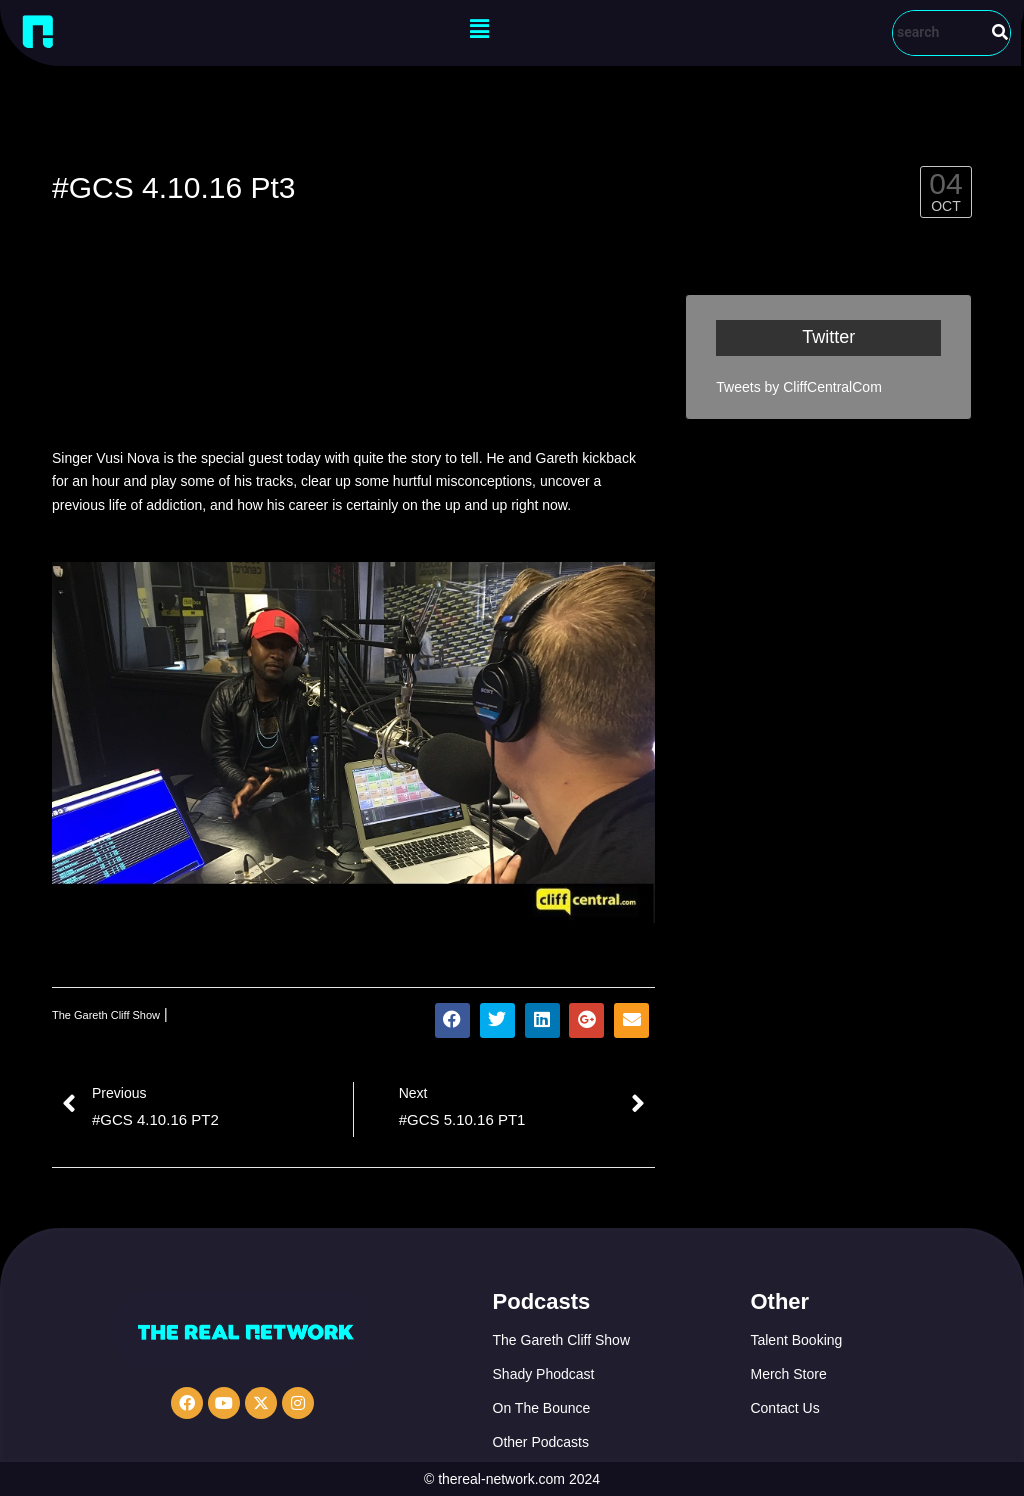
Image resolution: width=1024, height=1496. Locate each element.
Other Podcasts (541, 1442)
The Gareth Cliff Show (106, 1015)
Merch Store (788, 1374)
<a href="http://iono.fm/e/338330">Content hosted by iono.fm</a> (353, 361)
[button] (479, 29)
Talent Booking (796, 1340)
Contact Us (784, 1408)
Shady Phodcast (544, 1374)
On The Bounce (542, 1408)
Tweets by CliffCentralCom (798, 387)
